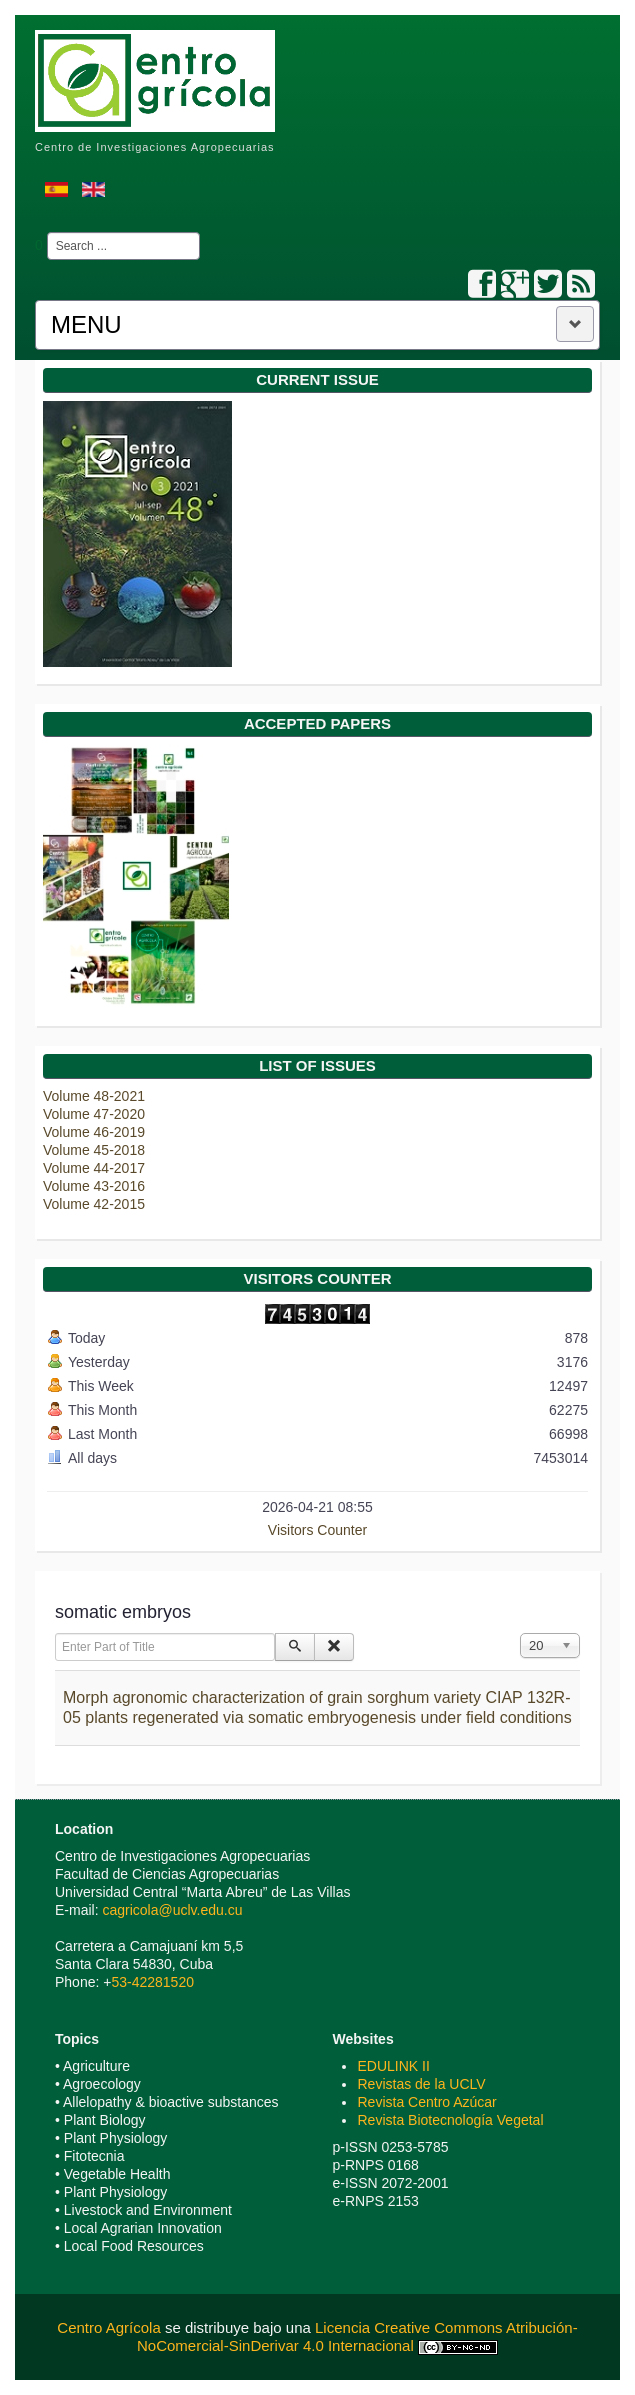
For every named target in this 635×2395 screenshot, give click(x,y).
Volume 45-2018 (94, 1150)
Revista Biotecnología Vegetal (450, 2120)
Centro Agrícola (111, 2327)
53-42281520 (152, 1982)
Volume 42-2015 (94, 1204)
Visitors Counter (317, 1530)
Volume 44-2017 (94, 1168)
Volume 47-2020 (94, 1114)
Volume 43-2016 (94, 1186)
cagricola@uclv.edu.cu (172, 1910)
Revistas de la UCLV (421, 2084)
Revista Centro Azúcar (426, 2102)
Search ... (43, 232)
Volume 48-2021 (94, 1096)
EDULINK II (393, 2066)
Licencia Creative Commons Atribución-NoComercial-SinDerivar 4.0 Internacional (357, 2336)
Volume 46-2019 (94, 1132)
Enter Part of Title (55, 1633)
